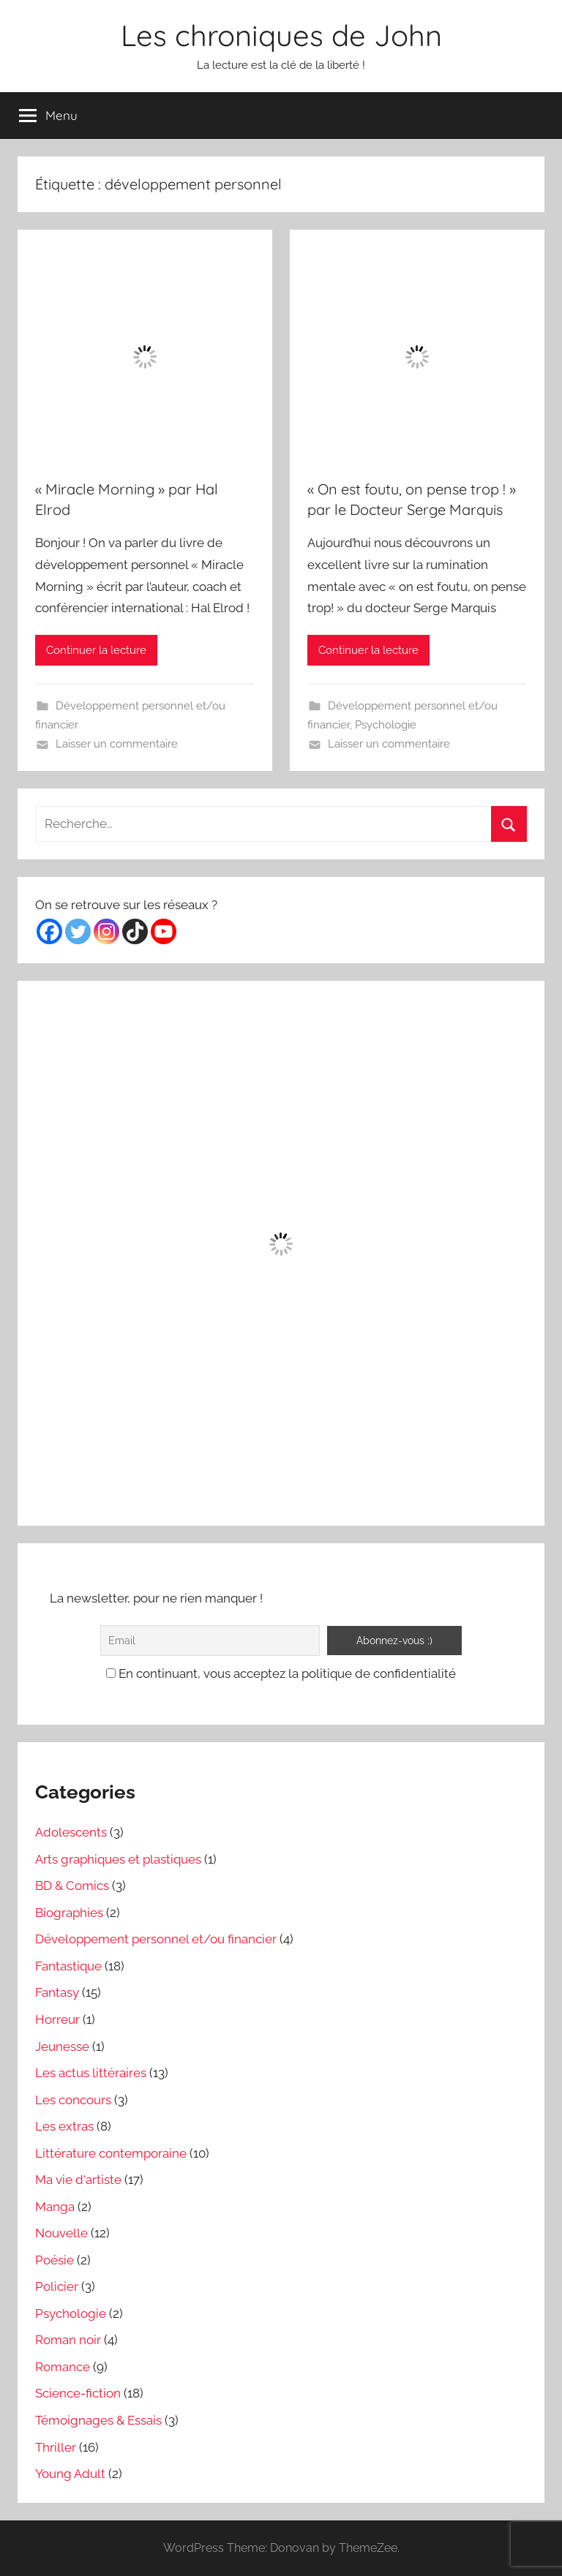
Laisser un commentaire (117, 743)
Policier (56, 2286)
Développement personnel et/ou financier (156, 1939)
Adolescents (71, 1832)
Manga (55, 2206)
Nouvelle (61, 2233)
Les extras (64, 2126)
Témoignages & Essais (98, 2420)
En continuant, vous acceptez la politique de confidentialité (281, 1673)
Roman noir (68, 2339)
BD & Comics (72, 1885)
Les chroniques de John (281, 35)
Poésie (54, 2260)
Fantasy (57, 1992)
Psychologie (385, 724)
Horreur (57, 2019)
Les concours (73, 2100)
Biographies (69, 1912)
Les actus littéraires (90, 2072)
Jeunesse (62, 2046)
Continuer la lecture (96, 650)
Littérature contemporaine (111, 2153)
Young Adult (70, 2473)
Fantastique (68, 1966)
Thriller (55, 2447)
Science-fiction (78, 2393)
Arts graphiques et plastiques (118, 1859)
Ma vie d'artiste (78, 2179)
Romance (62, 2367)
